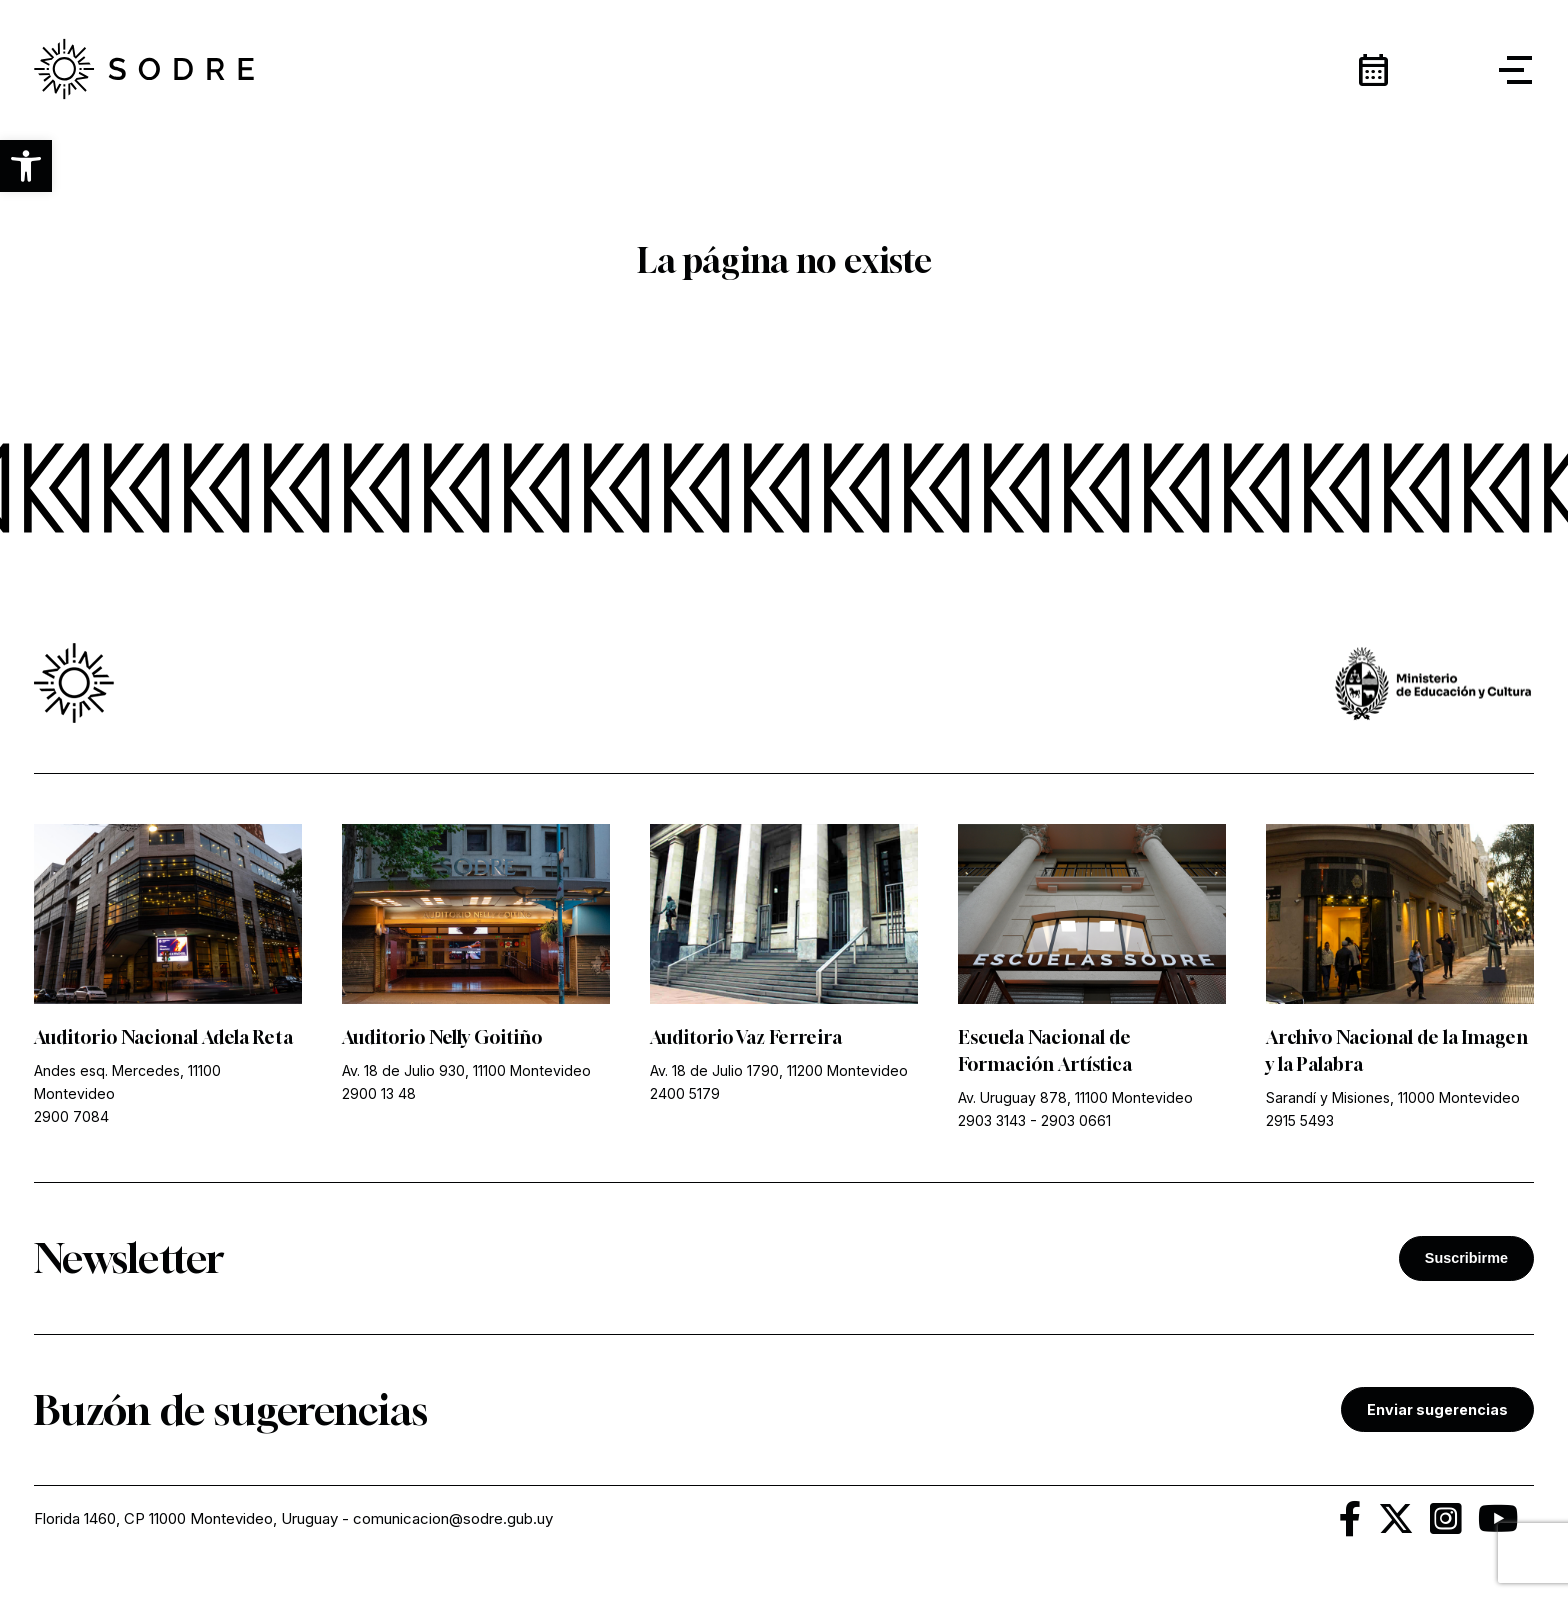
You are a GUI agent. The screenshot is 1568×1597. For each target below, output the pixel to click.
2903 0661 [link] (1076, 1120)
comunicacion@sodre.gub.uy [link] (453, 1518)
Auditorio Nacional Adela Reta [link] (163, 1037)
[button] (26, 166)
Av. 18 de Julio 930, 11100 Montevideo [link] (466, 1070)
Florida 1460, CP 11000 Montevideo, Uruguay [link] (186, 1518)
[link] (144, 70)
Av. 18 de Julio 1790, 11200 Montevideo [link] (779, 1070)
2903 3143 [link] (992, 1120)
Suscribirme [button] (1466, 1258)
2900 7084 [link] (71, 1116)
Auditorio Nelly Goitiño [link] (442, 1037)
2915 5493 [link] (1300, 1120)
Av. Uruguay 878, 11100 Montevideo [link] (1075, 1097)
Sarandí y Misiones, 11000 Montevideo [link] (1393, 1097)
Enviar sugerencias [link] (1437, 1409)
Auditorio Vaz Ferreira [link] (746, 1037)
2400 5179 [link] (685, 1093)
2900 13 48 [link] (379, 1093)
